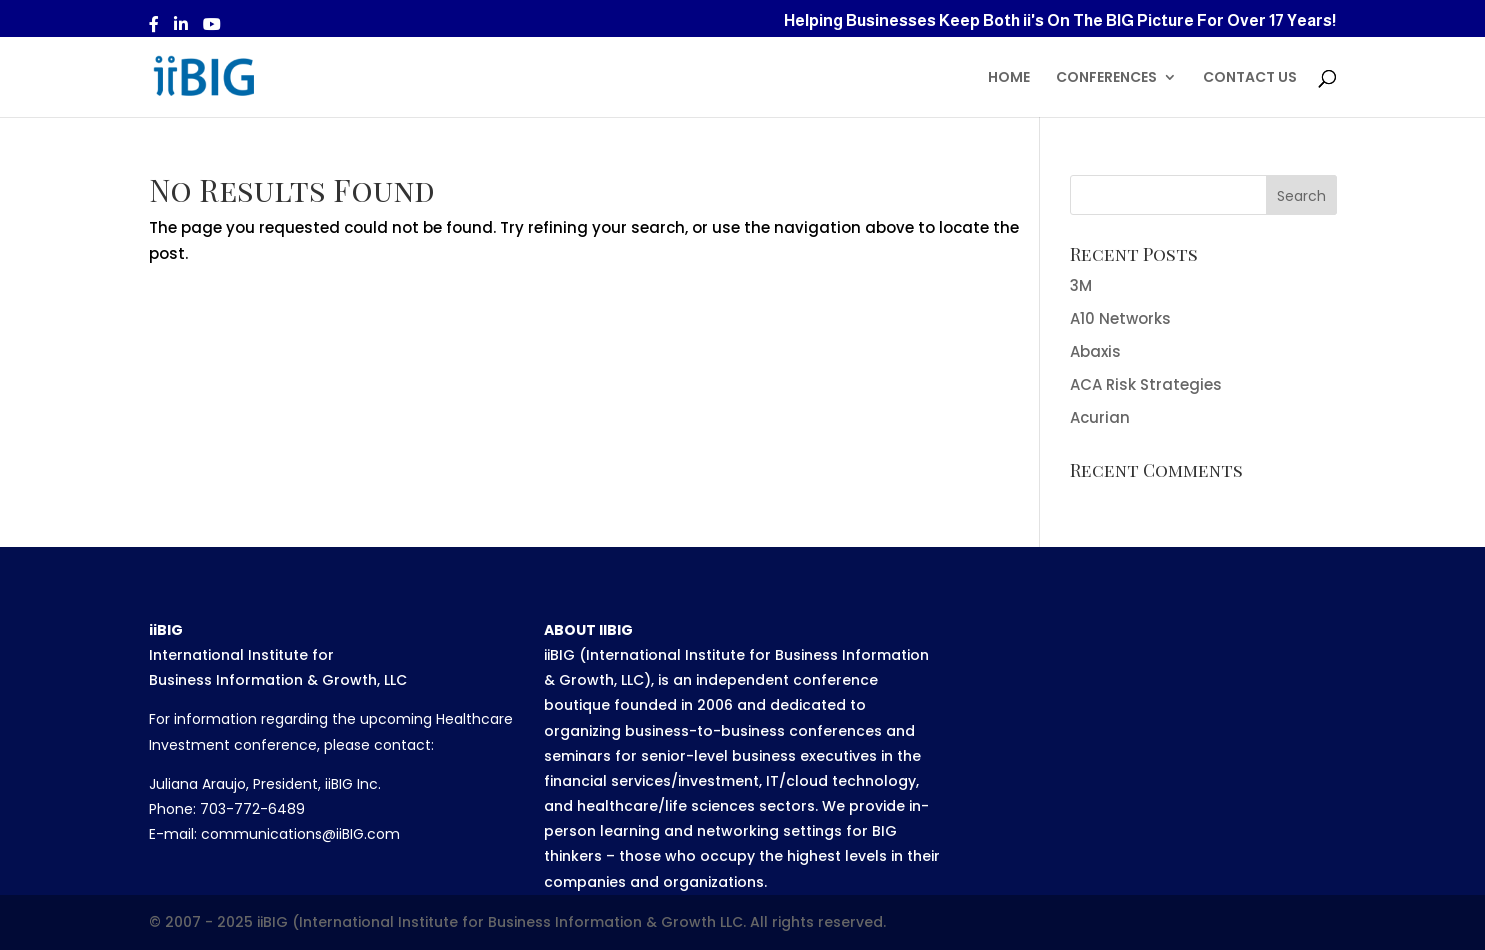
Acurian (1100, 417)
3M (1081, 285)
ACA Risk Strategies (1146, 384)
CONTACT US (1250, 78)
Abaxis (1095, 351)
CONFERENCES (1106, 78)
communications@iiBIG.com (300, 834)
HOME (1009, 78)
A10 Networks (1120, 318)
